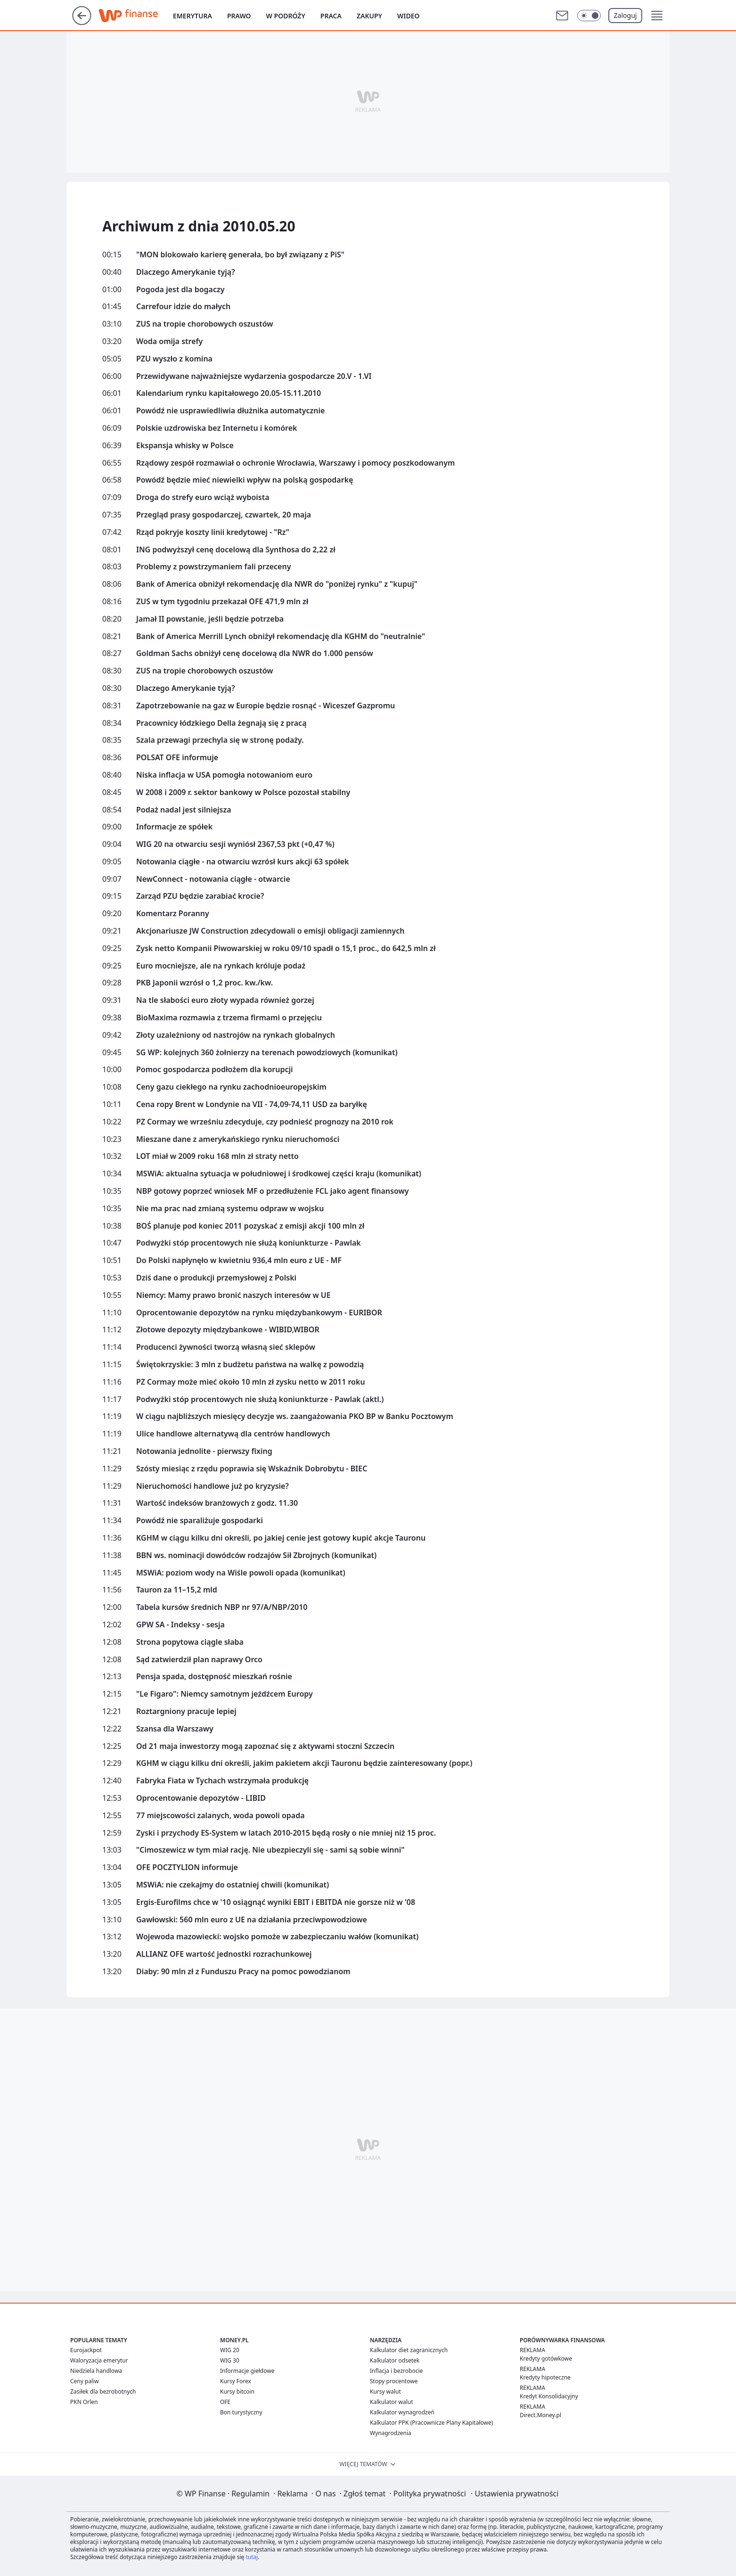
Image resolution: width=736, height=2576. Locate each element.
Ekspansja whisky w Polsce (185, 446)
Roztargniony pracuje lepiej (186, 1711)
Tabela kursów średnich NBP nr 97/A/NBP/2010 (222, 1607)
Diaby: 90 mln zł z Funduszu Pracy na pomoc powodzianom (243, 1972)
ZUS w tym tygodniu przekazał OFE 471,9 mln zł (222, 602)
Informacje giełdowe (247, 2371)
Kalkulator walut (391, 2402)
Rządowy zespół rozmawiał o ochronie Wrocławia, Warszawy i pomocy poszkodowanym (295, 463)
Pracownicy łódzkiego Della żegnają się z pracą (221, 723)
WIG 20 (229, 2350)
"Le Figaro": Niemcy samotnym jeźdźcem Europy (224, 1694)
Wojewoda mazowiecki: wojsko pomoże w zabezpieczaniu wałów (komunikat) (277, 1937)
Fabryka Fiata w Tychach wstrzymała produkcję (222, 1781)
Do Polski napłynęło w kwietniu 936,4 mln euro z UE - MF (239, 1260)
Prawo (239, 15)
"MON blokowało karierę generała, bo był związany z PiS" (240, 255)
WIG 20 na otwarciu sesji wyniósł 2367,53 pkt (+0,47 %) (235, 844)
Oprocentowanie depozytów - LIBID (201, 1798)
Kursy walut (385, 2391)
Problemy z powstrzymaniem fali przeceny (213, 567)
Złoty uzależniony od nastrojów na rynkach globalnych (235, 1035)
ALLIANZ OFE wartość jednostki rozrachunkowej (224, 1954)
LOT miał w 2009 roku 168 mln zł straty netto (217, 1156)
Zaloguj (625, 15)
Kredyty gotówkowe (546, 2358)
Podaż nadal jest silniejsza (183, 810)
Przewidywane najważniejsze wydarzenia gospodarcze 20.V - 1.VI (253, 376)
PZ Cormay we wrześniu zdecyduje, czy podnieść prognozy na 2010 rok (264, 1122)
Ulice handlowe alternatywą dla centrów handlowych (233, 1434)
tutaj (251, 2557)
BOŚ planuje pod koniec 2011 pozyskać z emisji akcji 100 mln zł (250, 1226)
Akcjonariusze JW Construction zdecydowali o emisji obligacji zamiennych (270, 931)
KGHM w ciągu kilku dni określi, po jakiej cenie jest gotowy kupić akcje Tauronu (280, 1538)
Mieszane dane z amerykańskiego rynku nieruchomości (237, 1139)
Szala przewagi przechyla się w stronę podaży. (220, 740)
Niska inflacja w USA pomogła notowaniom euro (224, 775)
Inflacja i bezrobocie (396, 2371)
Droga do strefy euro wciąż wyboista (203, 497)
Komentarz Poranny (172, 914)
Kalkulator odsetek (394, 2360)
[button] (656, 15)
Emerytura (192, 15)
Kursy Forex (235, 2381)
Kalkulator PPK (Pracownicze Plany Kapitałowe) (431, 2423)
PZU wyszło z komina (174, 359)
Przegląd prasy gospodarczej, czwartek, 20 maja (223, 515)
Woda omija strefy (169, 341)
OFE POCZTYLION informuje (187, 1867)
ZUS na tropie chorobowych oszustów (204, 324)
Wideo (408, 15)
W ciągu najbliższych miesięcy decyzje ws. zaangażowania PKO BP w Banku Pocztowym (294, 1416)
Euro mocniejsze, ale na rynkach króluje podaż (220, 966)
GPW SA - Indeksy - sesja (180, 1625)
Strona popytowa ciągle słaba (190, 1642)
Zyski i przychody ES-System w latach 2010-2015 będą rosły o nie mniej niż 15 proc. (286, 1833)
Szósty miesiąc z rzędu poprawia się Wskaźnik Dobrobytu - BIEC (251, 1469)
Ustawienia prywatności (514, 2493)
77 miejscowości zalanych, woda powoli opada (220, 1816)
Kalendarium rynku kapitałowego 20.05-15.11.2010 (228, 393)
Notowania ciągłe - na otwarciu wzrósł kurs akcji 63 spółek (242, 862)
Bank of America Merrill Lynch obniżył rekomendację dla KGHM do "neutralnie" (280, 636)
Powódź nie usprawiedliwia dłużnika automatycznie (230, 411)
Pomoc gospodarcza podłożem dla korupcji (214, 1070)
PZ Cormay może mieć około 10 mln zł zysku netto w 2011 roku (250, 1382)
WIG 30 (229, 2360)
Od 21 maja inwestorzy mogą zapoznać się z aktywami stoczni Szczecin (265, 1746)
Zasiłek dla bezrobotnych (103, 2391)
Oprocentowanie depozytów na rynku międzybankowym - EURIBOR (259, 1313)
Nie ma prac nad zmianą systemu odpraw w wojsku (230, 1209)
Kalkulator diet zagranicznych (409, 2350)
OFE (225, 2402)
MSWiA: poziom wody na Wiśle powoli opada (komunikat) (240, 1573)
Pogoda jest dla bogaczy (180, 290)
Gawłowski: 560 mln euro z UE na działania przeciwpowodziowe (251, 1920)
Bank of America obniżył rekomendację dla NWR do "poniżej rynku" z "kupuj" (276, 584)
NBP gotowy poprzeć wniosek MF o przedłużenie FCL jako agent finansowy (272, 1191)
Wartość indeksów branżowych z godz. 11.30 (217, 1503)
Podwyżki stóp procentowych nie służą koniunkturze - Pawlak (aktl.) (260, 1399)
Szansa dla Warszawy (174, 1729)
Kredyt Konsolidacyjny (549, 2396)
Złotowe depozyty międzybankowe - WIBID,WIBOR (227, 1330)
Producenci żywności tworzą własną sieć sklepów (225, 1347)
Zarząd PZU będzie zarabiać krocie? (200, 896)
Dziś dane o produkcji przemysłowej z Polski (216, 1278)
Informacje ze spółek (174, 827)
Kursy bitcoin (237, 2391)
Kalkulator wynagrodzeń (402, 2412)
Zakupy (369, 15)
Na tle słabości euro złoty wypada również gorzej (225, 1000)
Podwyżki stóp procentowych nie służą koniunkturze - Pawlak (248, 1243)
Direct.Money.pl (540, 2415)
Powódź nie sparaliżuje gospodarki (199, 1521)
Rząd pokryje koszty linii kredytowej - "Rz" (212, 532)
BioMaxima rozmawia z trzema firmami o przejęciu (229, 1018)
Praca (331, 15)
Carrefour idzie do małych (183, 307)
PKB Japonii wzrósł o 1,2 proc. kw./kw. (204, 983)
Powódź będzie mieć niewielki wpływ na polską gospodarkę (244, 480)
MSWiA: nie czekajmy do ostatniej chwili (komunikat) (232, 1885)
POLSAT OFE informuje (177, 758)
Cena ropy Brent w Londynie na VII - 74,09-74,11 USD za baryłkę (251, 1104)
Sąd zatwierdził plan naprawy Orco (199, 1660)
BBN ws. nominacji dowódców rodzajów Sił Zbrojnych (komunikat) (256, 1555)
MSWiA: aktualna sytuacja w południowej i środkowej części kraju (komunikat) (278, 1174)
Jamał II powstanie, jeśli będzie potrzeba (210, 619)
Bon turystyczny (241, 2412)
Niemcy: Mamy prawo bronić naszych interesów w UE (233, 1295)
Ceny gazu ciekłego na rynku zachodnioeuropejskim (231, 1087)
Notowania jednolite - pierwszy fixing (204, 1451)
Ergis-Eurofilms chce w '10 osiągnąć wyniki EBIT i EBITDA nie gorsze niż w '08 (275, 1902)
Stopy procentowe (393, 2381)
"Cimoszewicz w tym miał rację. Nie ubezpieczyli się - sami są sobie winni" (270, 1850)
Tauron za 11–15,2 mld (176, 1590)
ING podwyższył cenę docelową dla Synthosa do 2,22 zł (235, 550)
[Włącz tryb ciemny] (589, 15)
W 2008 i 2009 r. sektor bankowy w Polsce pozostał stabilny (243, 792)
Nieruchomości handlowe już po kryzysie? (212, 1486)
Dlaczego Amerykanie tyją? (185, 272)
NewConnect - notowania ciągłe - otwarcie (213, 879)
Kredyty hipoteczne (545, 2377)
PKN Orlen (84, 2402)
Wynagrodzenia (390, 2433)
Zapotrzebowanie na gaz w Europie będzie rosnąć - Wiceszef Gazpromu (265, 706)
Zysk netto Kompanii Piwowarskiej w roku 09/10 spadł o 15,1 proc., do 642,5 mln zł (286, 948)
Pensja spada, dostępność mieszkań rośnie (214, 1677)
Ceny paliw (84, 2381)
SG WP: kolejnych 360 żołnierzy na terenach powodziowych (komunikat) (267, 1053)
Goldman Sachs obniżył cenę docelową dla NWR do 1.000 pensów (254, 653)
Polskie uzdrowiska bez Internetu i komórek (216, 428)
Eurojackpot (86, 2350)
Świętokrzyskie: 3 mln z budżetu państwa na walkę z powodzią (250, 1365)
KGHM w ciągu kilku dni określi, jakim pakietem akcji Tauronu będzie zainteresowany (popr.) (304, 1763)
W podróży (285, 15)
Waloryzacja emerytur (99, 2360)
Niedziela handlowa (96, 2371)
